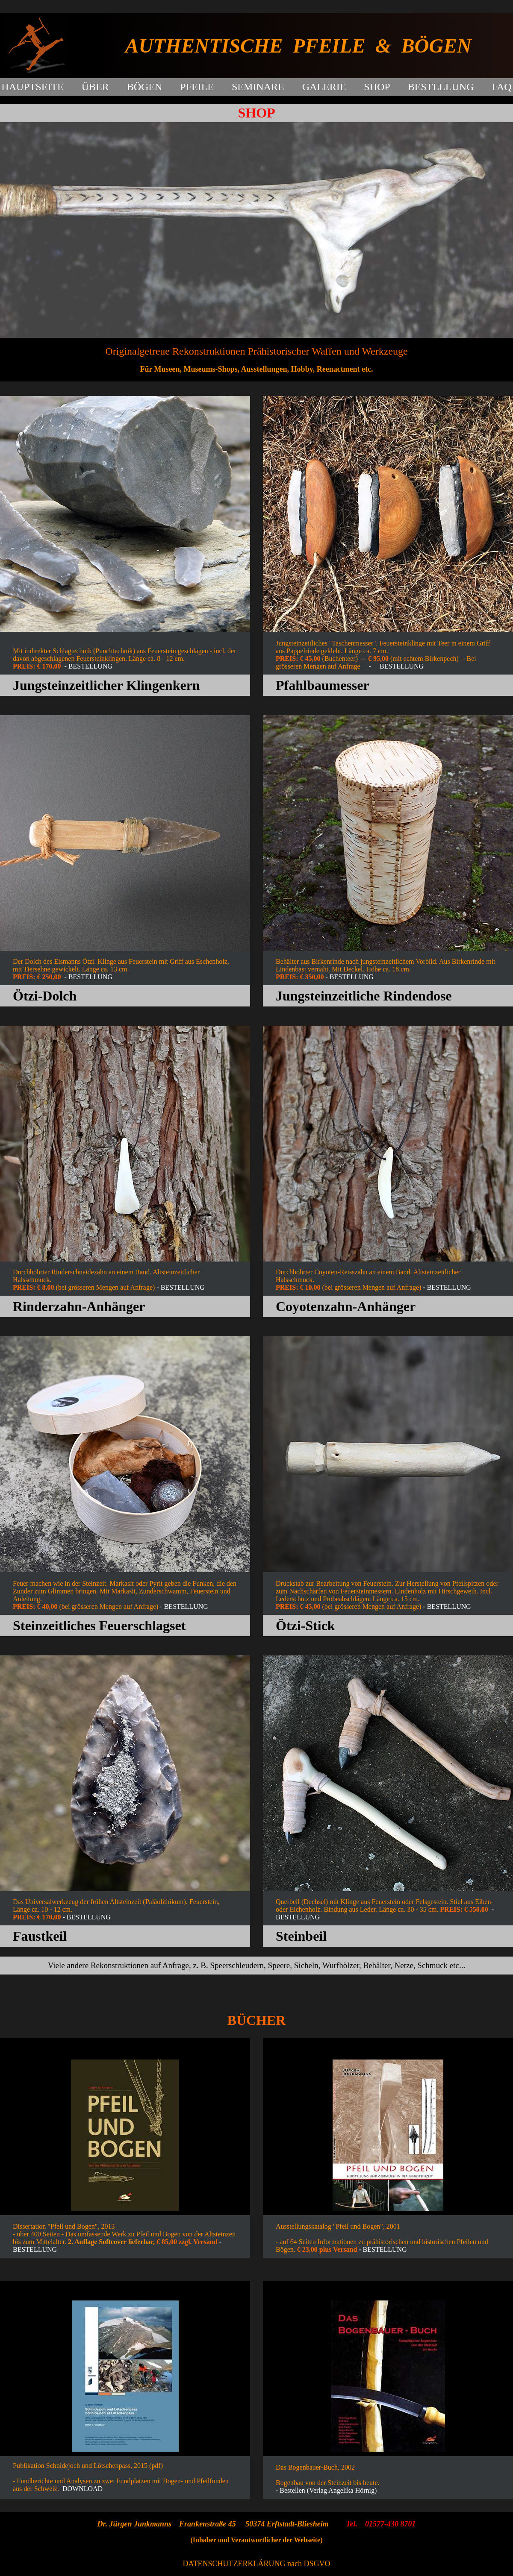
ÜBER (95, 86)
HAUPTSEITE (32, 86)
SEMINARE (258, 86)
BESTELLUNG (441, 86)
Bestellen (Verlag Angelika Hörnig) (328, 2490)
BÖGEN (144, 86)
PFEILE (197, 86)
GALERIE (324, 86)
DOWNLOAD (82, 2488)
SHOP (376, 86)
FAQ (501, 86)
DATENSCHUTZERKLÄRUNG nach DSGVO (256, 2563)
